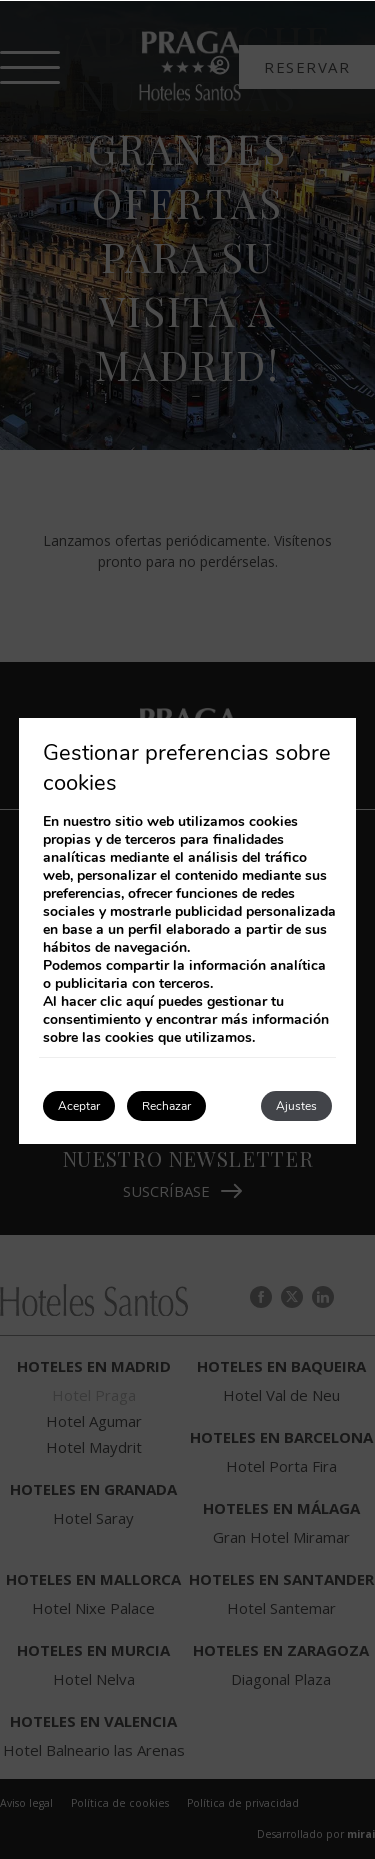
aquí (140, 1001)
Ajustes (296, 1106)
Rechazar (166, 1106)
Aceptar (79, 1106)
